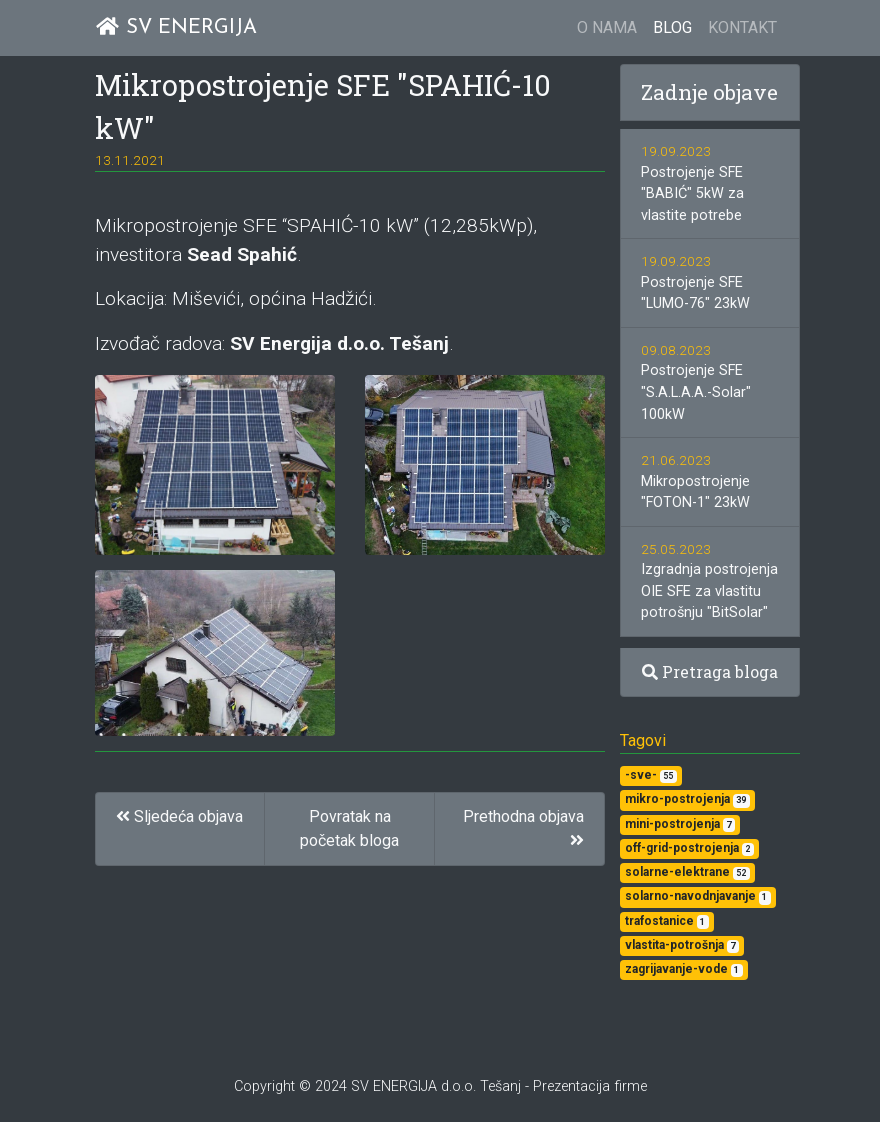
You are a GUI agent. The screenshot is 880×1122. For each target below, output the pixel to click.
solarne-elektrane (687, 872)
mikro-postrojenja (687, 799)
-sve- (651, 775)
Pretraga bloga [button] (710, 671)
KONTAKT (742, 27)
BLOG (672, 27)
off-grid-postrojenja (689, 848)
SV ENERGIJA (176, 27)
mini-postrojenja (680, 824)
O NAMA (607, 27)
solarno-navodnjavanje (698, 896)
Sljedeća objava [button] (179, 816)
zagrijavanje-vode (684, 969)
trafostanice (667, 921)
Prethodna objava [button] (523, 827)
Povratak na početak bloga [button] (349, 828)
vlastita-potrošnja (682, 945)
